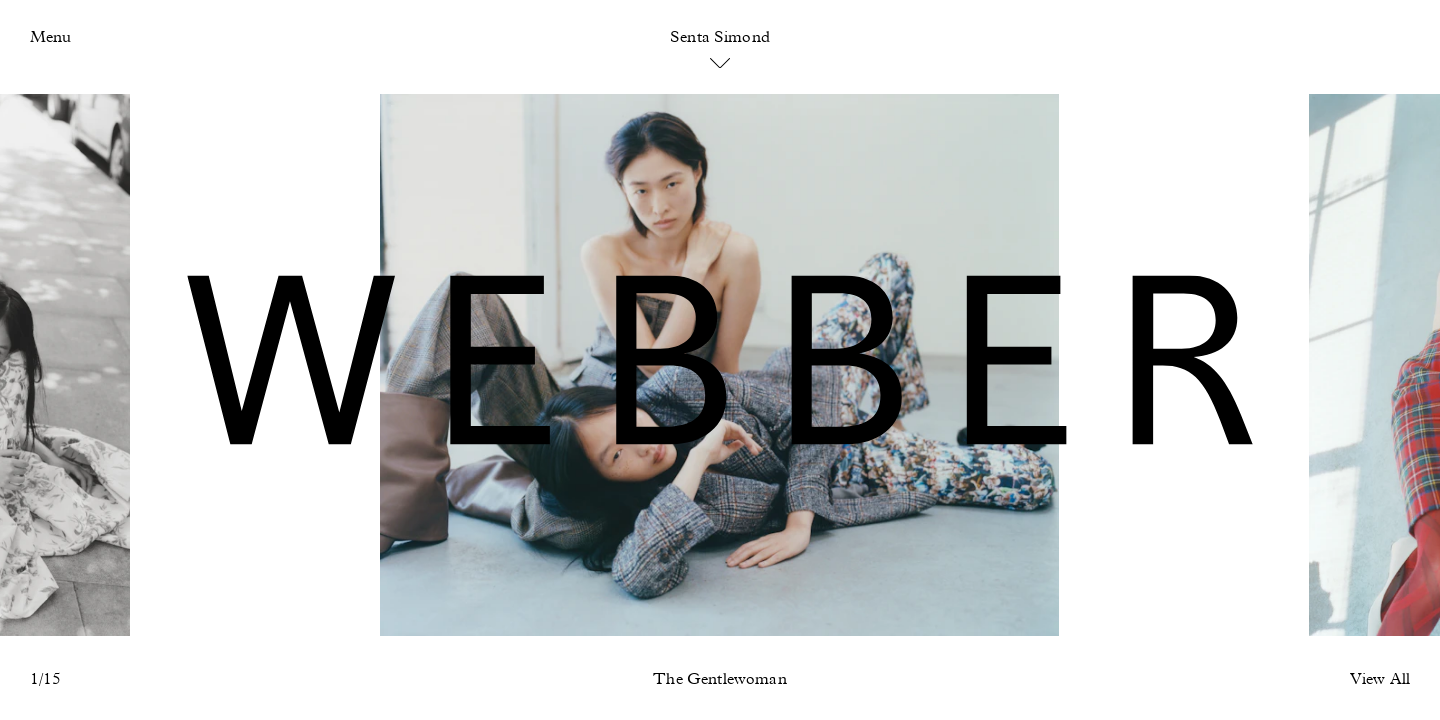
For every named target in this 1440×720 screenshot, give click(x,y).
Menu (50, 38)
